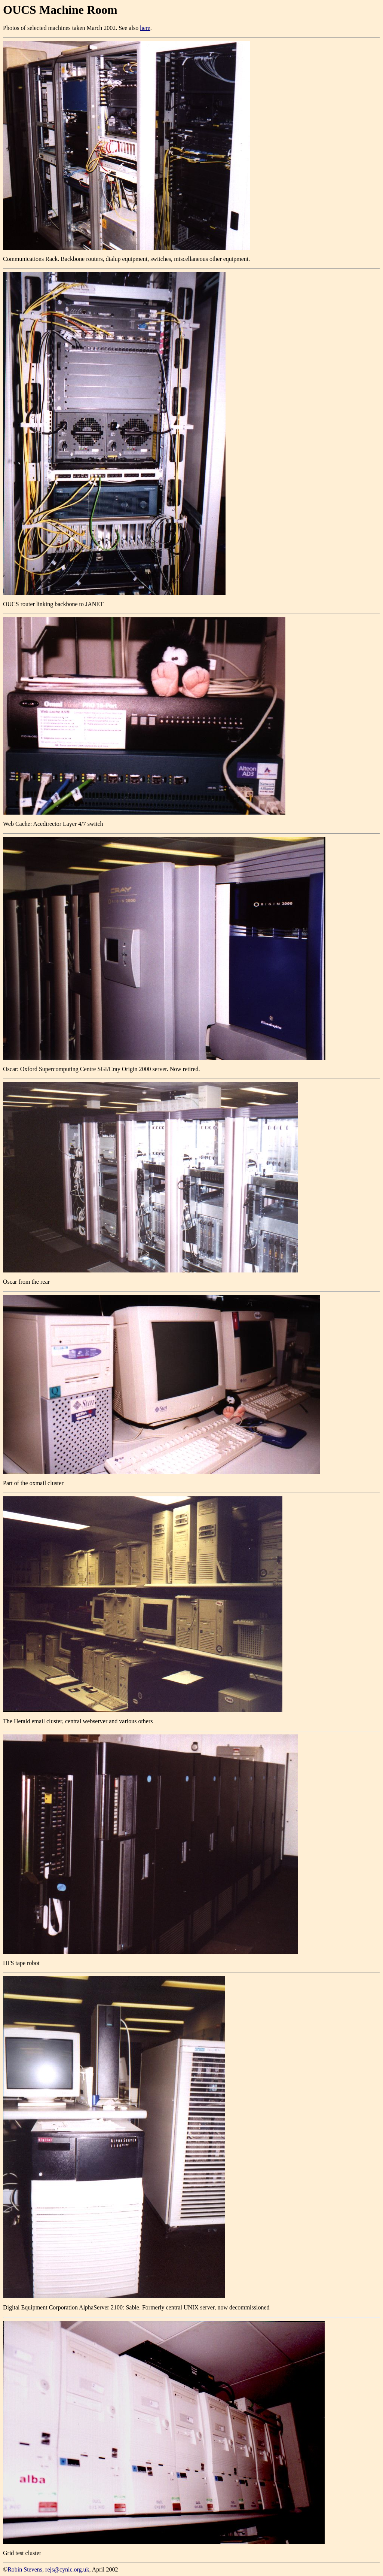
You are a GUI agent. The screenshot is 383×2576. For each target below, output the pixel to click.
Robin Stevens (24, 2569)
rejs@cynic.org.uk (67, 2569)
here (145, 28)
